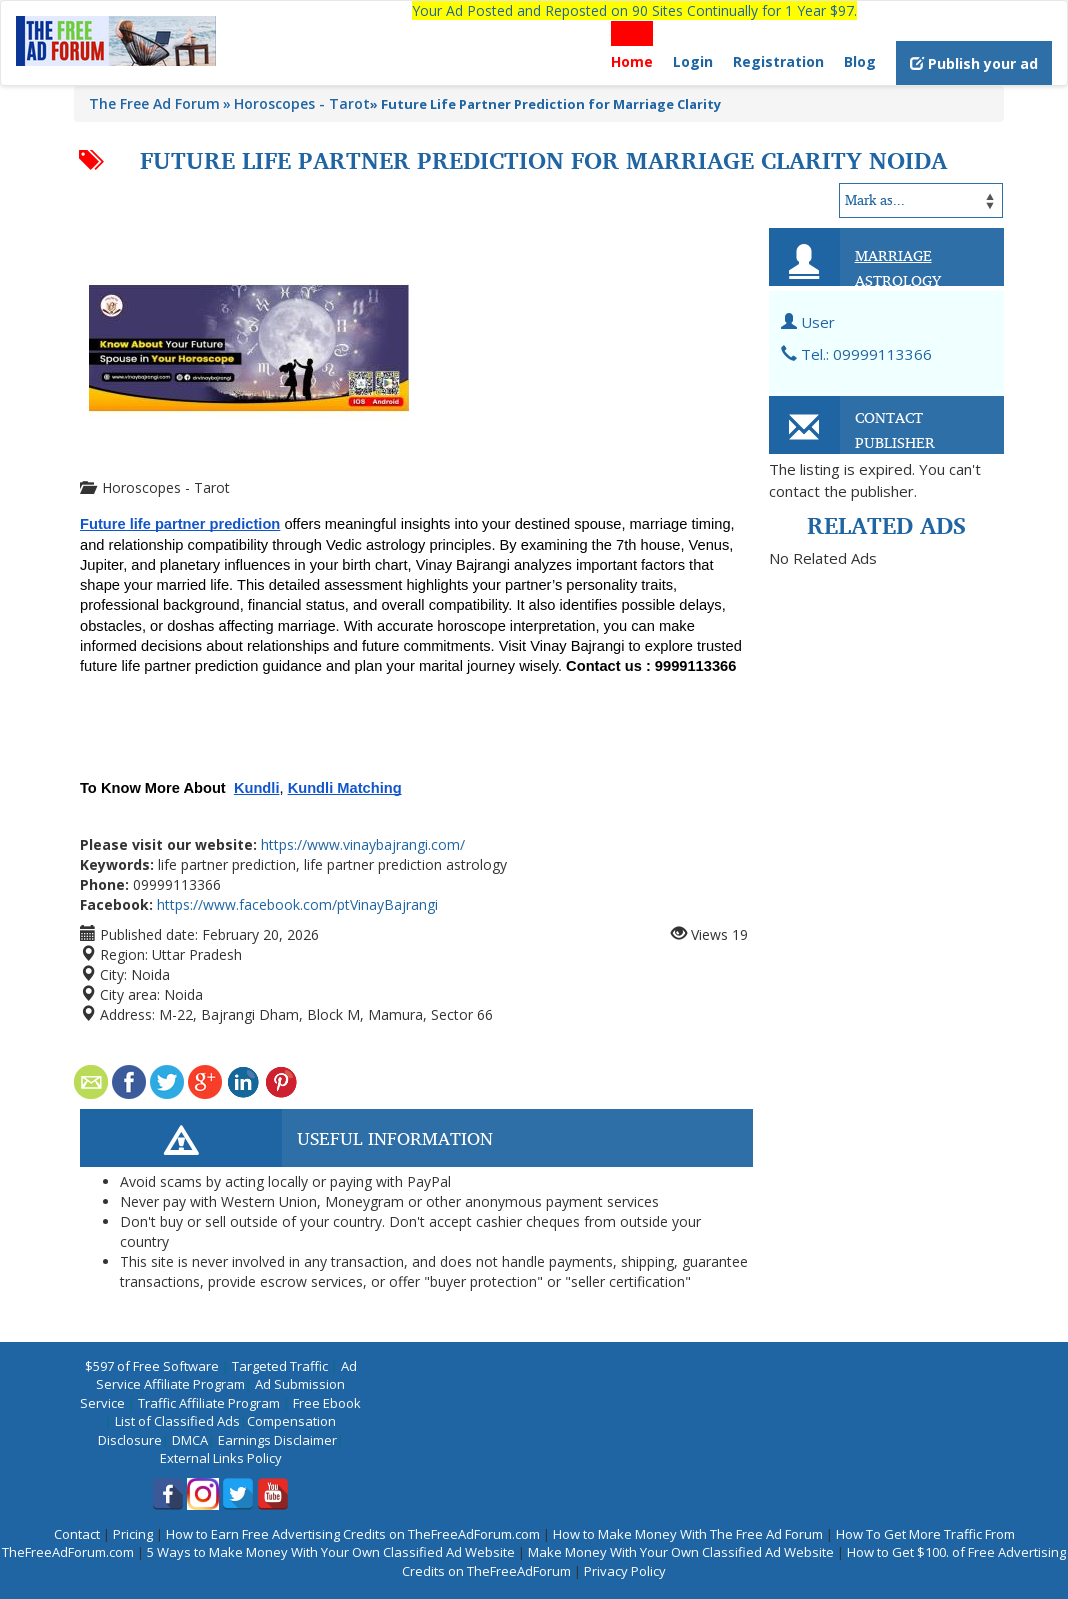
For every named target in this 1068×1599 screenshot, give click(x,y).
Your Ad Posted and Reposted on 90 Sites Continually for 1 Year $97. (634, 10)
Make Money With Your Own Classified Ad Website (681, 1552)
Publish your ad (974, 63)
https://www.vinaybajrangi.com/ (363, 844)
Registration (778, 61)
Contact (77, 1534)
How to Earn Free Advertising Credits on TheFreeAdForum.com (353, 1534)
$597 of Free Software (152, 1366)
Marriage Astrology (898, 267)
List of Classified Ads (177, 1421)
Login (693, 61)
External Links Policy (221, 1458)
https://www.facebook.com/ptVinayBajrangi (297, 904)
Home (632, 61)
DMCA (190, 1440)
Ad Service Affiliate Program (226, 1375)
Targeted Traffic (280, 1366)
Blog (860, 61)
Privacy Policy (625, 1571)
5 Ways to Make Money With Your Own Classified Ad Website (331, 1552)
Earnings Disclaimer (277, 1440)
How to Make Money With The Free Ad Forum (688, 1534)
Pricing (133, 1534)
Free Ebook (327, 1403)
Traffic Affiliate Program (209, 1403)
